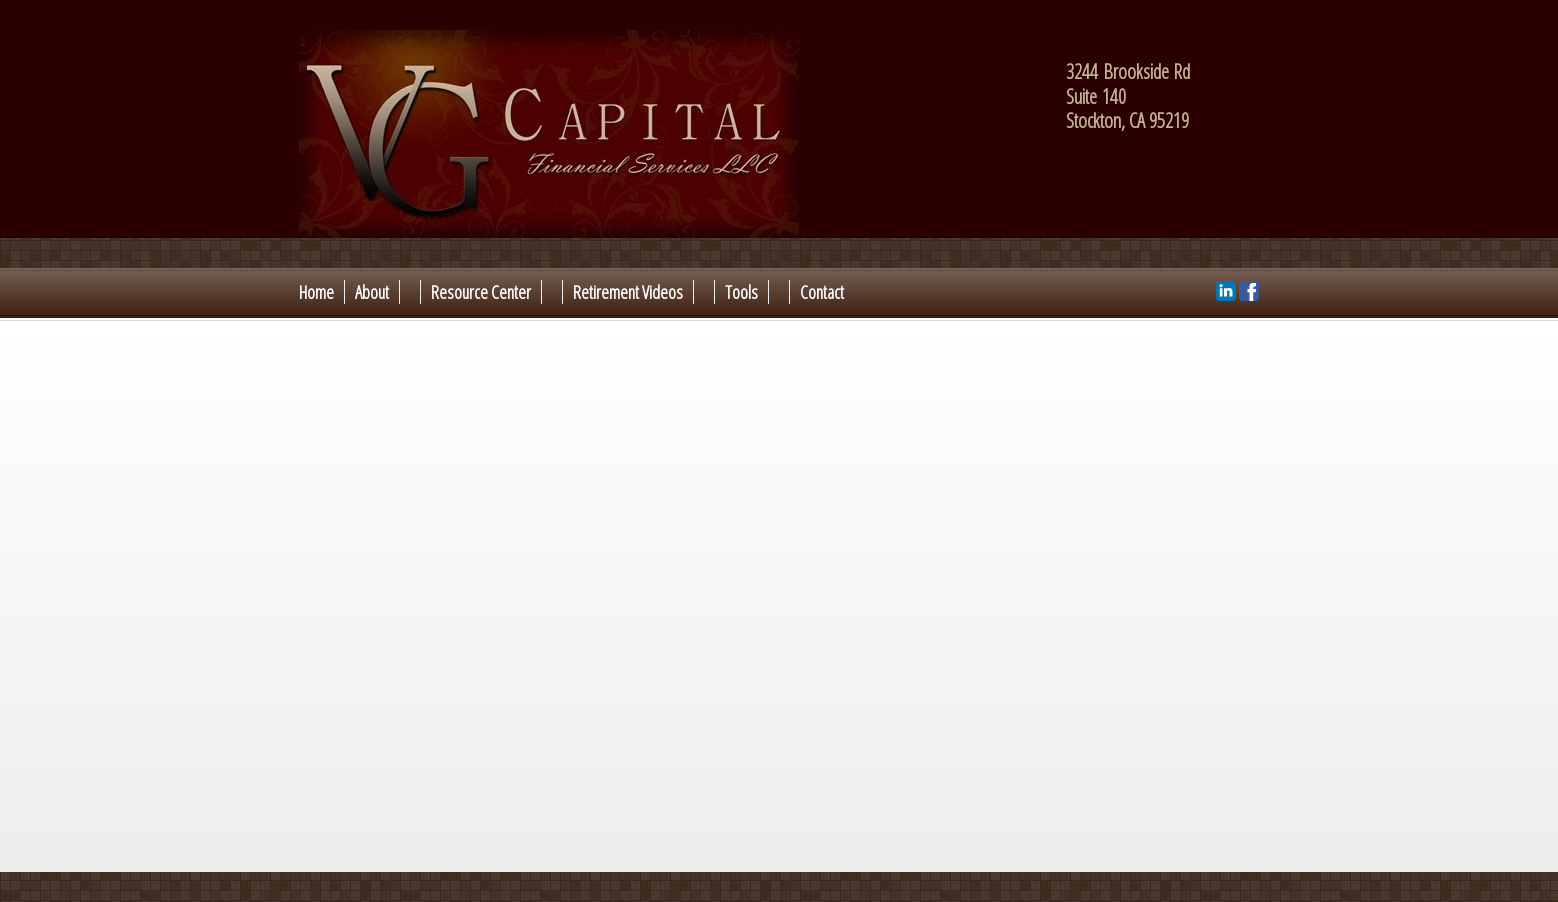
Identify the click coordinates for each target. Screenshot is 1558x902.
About (372, 292)
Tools (741, 292)
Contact (822, 292)
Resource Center (481, 292)
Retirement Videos (628, 292)
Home (316, 292)
